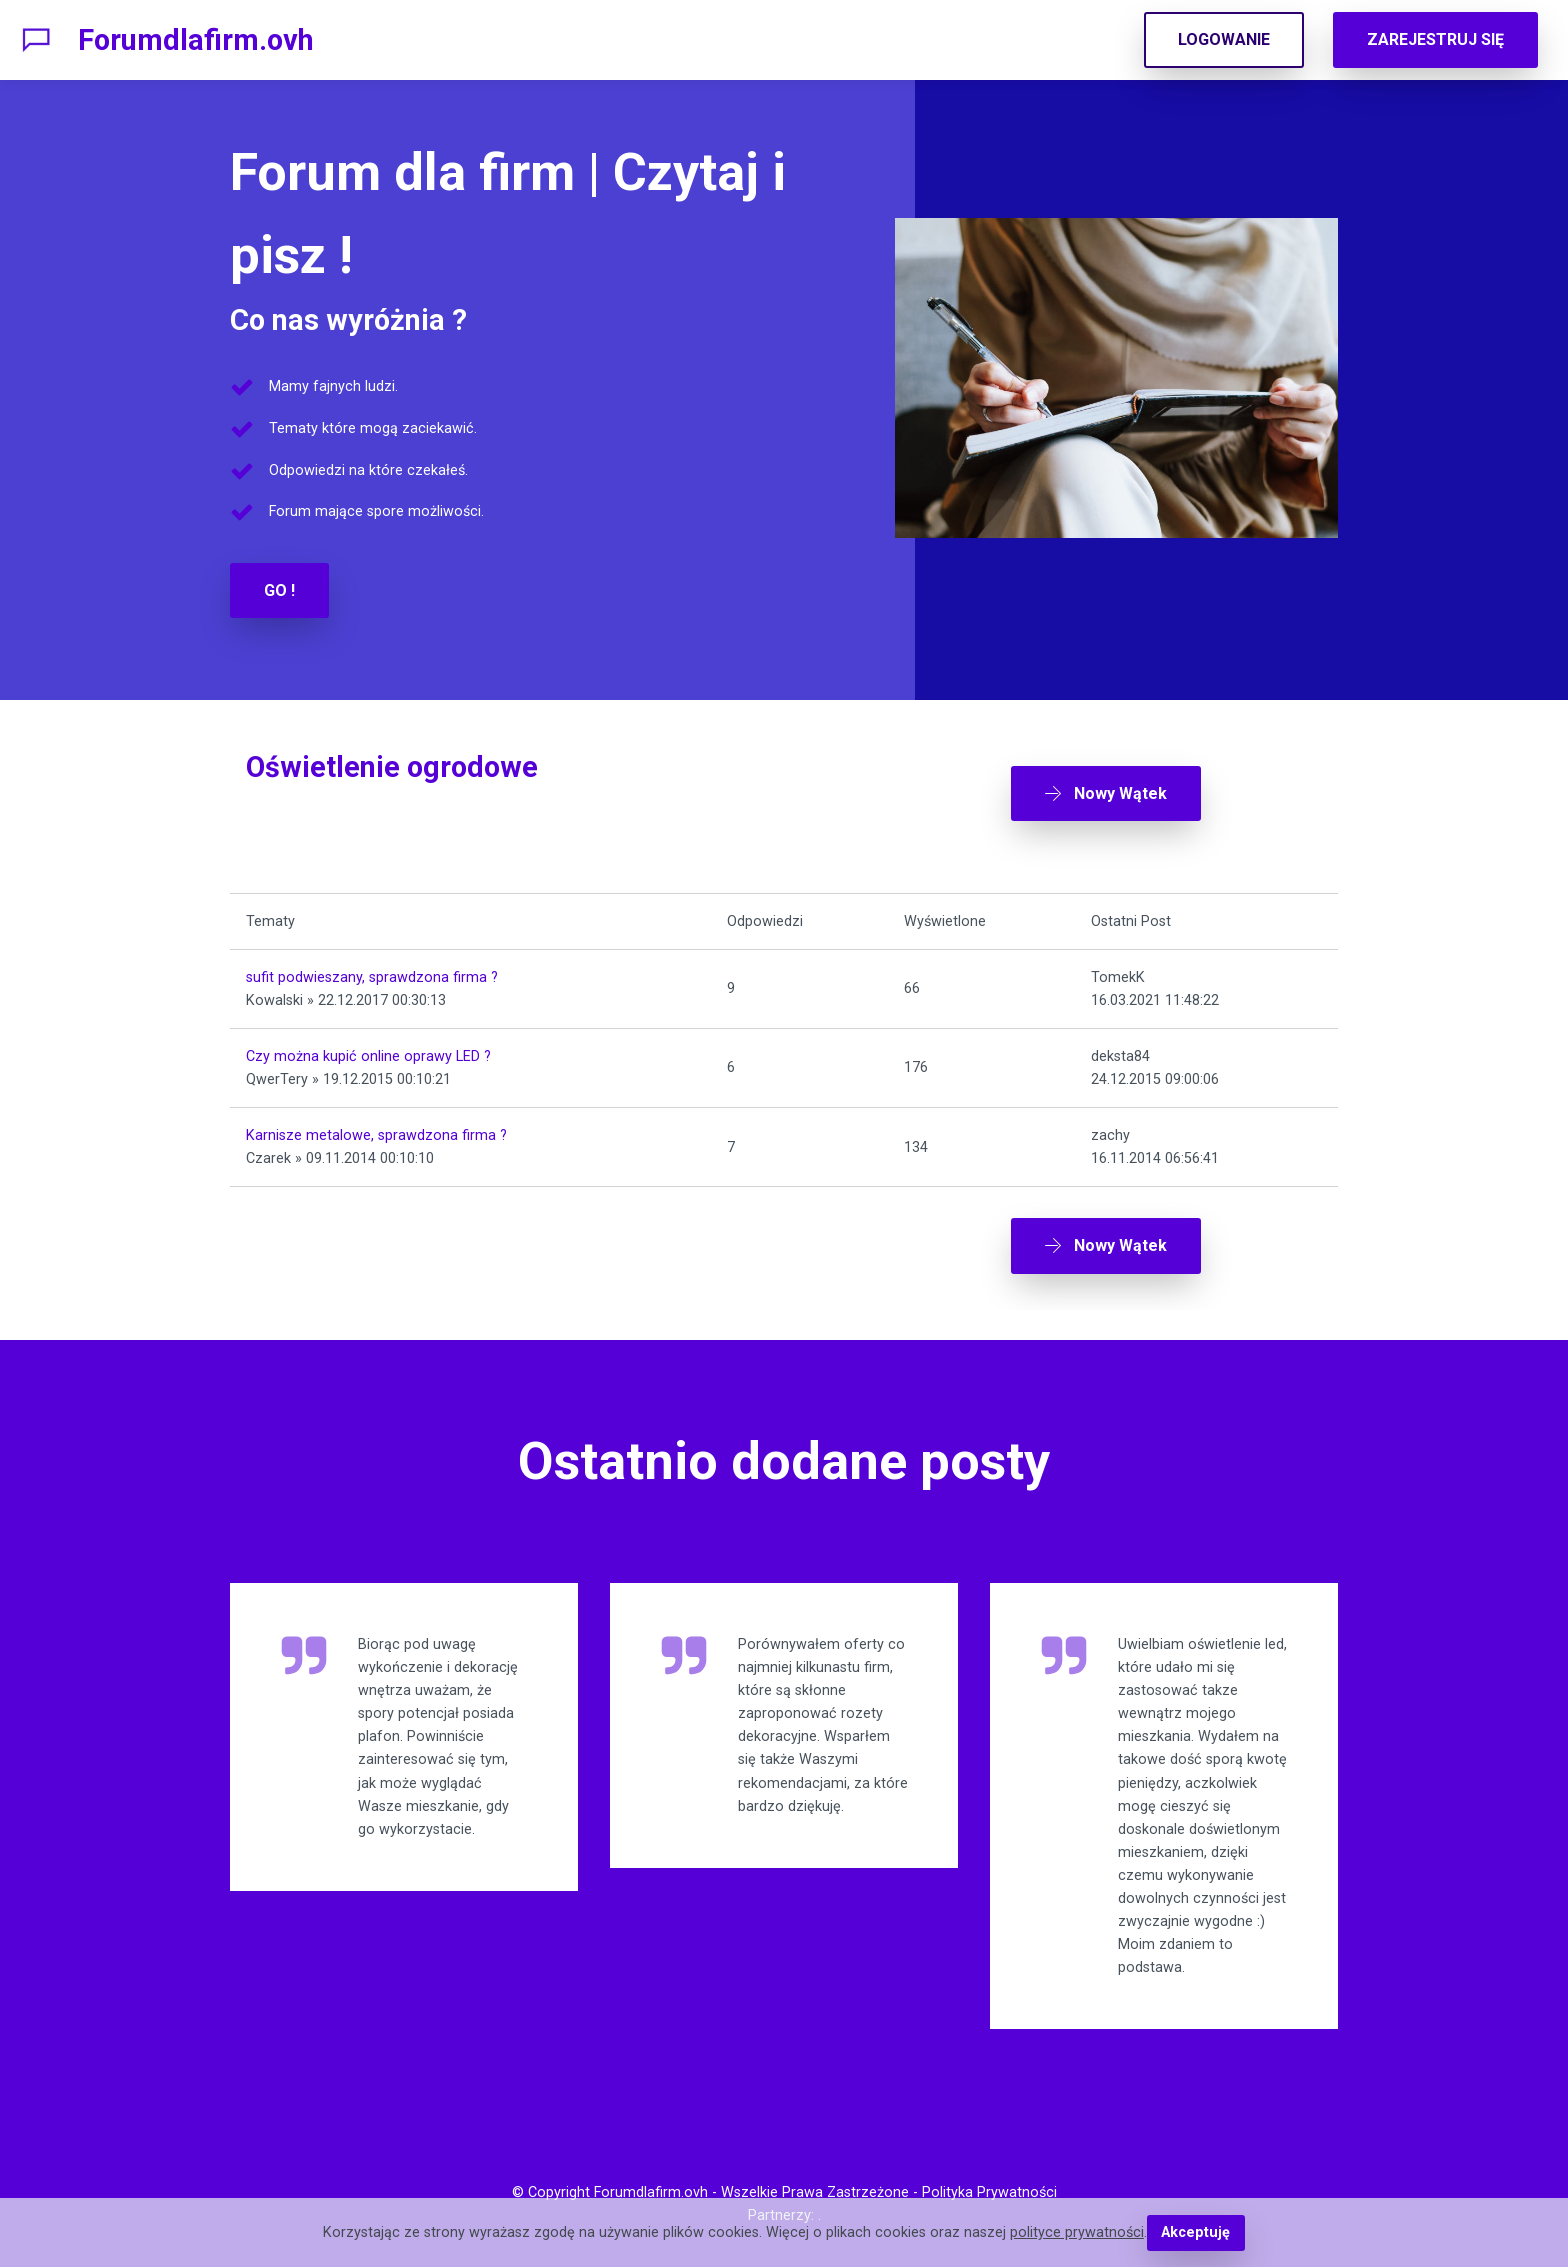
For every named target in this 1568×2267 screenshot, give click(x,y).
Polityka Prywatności (989, 2192)
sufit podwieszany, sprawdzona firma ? (372, 977)
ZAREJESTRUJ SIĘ (1435, 39)
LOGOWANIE (1224, 39)
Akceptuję (1195, 2232)
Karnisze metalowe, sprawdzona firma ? (376, 1135)
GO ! (279, 590)
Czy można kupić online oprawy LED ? (368, 1056)
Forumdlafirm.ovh (196, 40)
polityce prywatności (1077, 2232)
